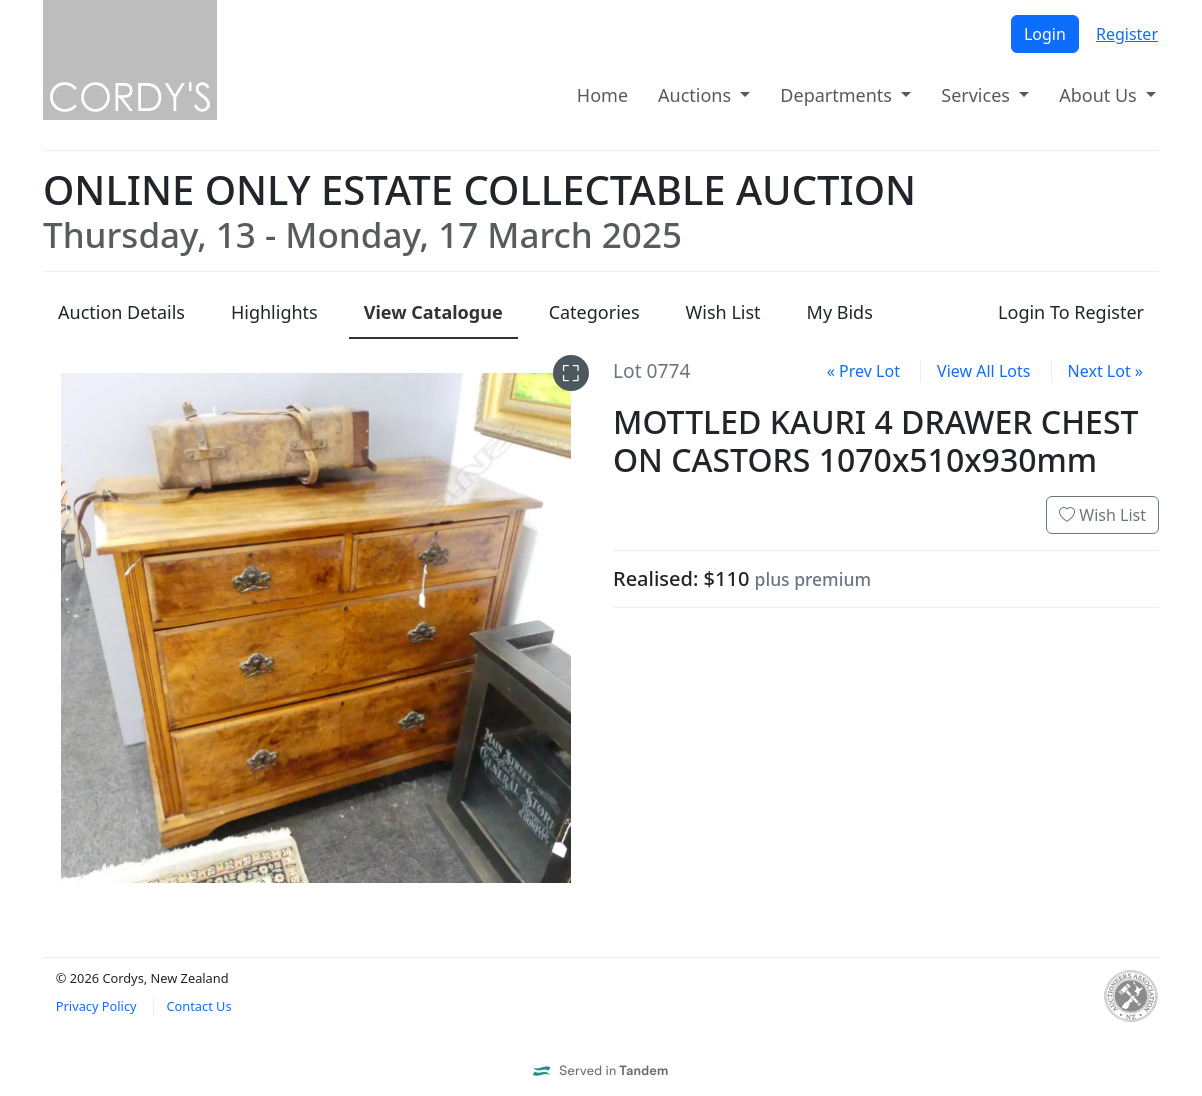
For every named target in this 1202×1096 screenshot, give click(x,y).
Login (1045, 34)
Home (602, 95)
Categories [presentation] (594, 312)
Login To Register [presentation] (1071, 312)
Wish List (1102, 515)
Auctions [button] (697, 95)
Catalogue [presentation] (433, 312)
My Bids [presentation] (840, 312)
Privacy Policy (96, 1006)
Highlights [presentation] (274, 312)
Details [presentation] (121, 312)
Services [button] (977, 95)
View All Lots (983, 371)
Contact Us (198, 1006)
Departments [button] (838, 95)
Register (1127, 34)
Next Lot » (1105, 371)
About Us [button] (1100, 95)
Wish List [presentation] (723, 312)
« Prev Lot (863, 371)
